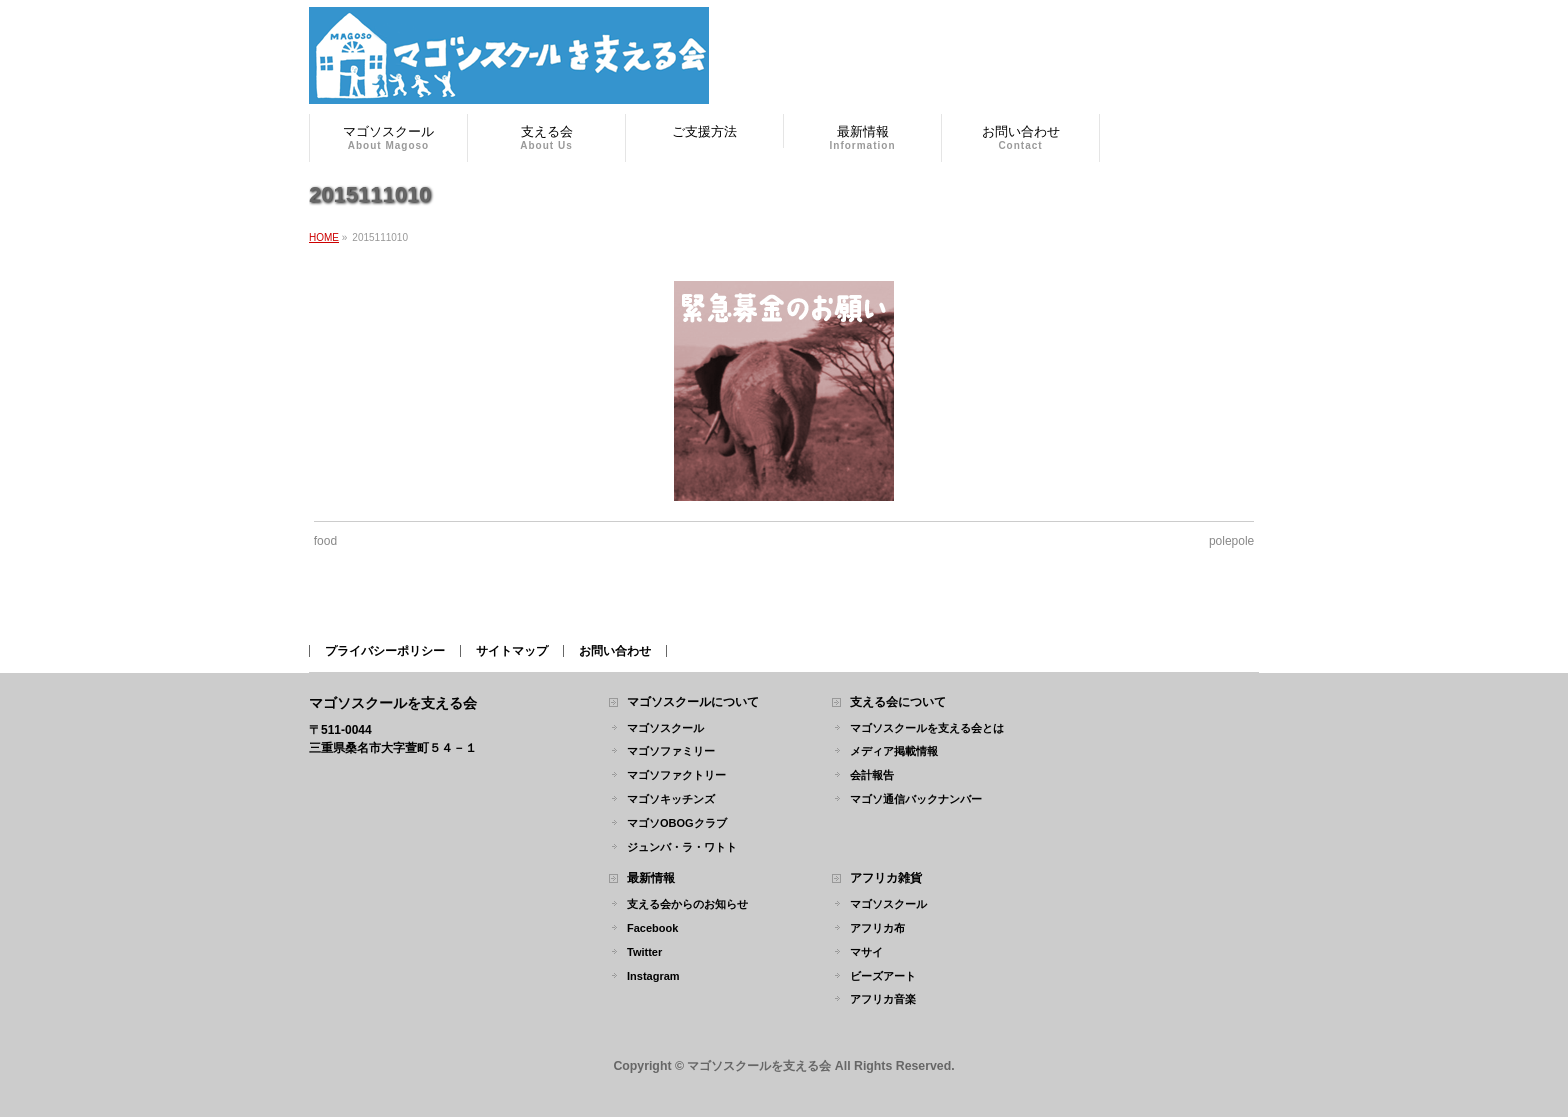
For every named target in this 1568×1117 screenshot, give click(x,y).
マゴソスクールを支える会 (759, 1066)
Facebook (652, 928)
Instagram (653, 976)
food (325, 541)
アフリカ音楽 (883, 999)
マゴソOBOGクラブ (677, 823)
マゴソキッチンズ (671, 799)
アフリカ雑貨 (886, 878)
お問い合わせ (615, 651)
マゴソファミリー (671, 751)
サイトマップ (512, 651)
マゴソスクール (665, 728)
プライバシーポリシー (385, 651)
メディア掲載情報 (894, 751)
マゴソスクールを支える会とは (927, 728)
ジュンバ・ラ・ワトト (682, 847)
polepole (1231, 541)
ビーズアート (883, 976)
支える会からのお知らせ (687, 904)
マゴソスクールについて (693, 702)
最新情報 (651, 878)
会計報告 (872, 775)
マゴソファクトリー (676, 775)
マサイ (866, 952)
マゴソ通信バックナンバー (916, 799)
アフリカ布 (877, 928)
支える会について (898, 702)
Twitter (644, 952)
